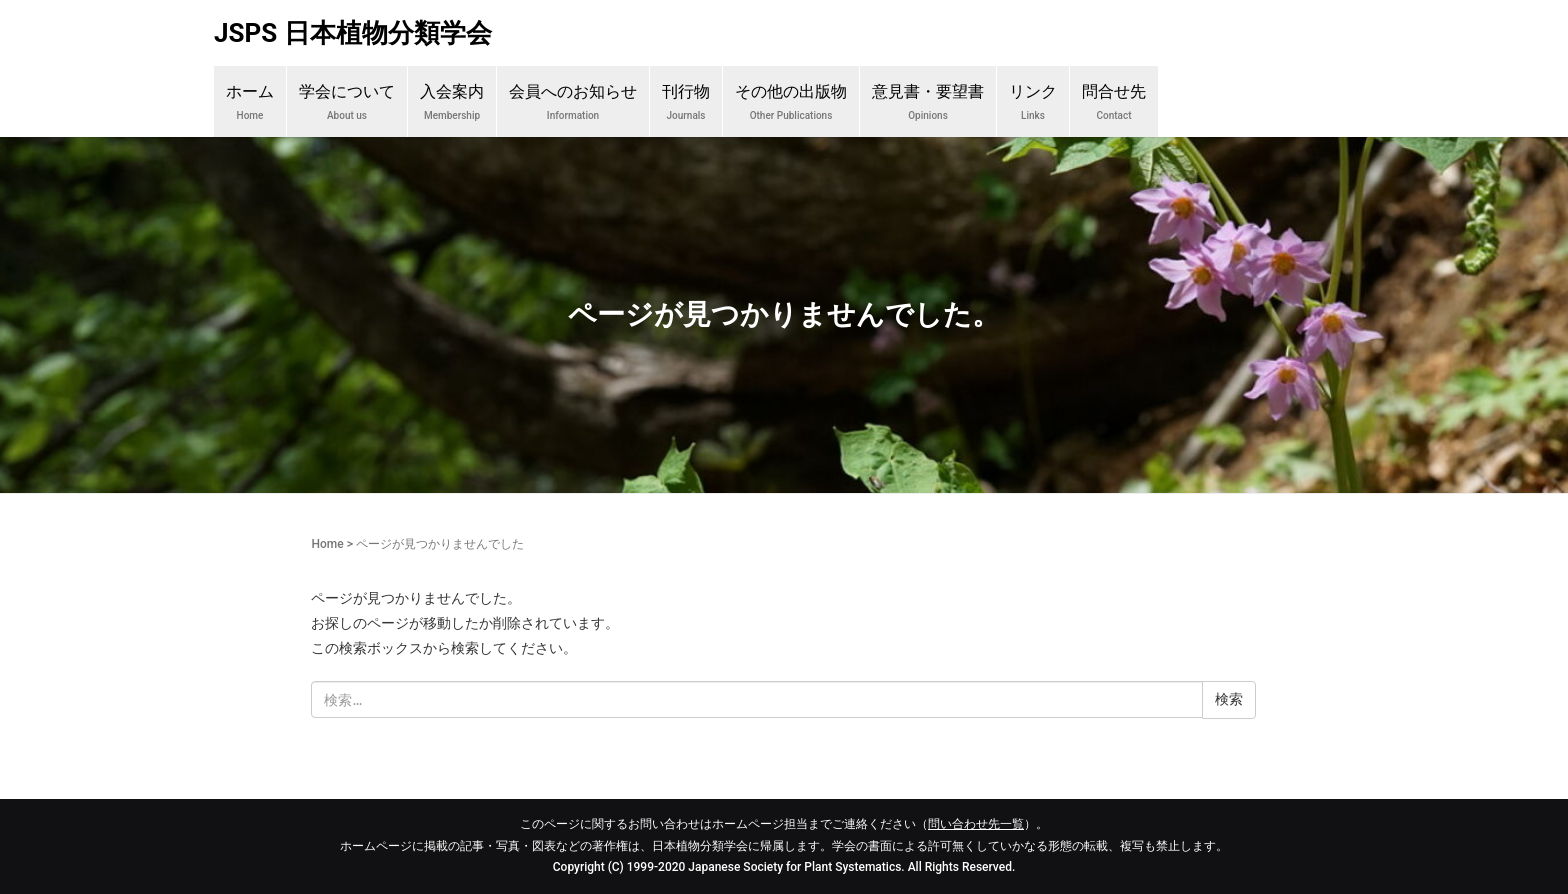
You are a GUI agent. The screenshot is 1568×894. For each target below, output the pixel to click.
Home (327, 544)
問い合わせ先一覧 (976, 824)
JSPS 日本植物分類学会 (353, 33)
